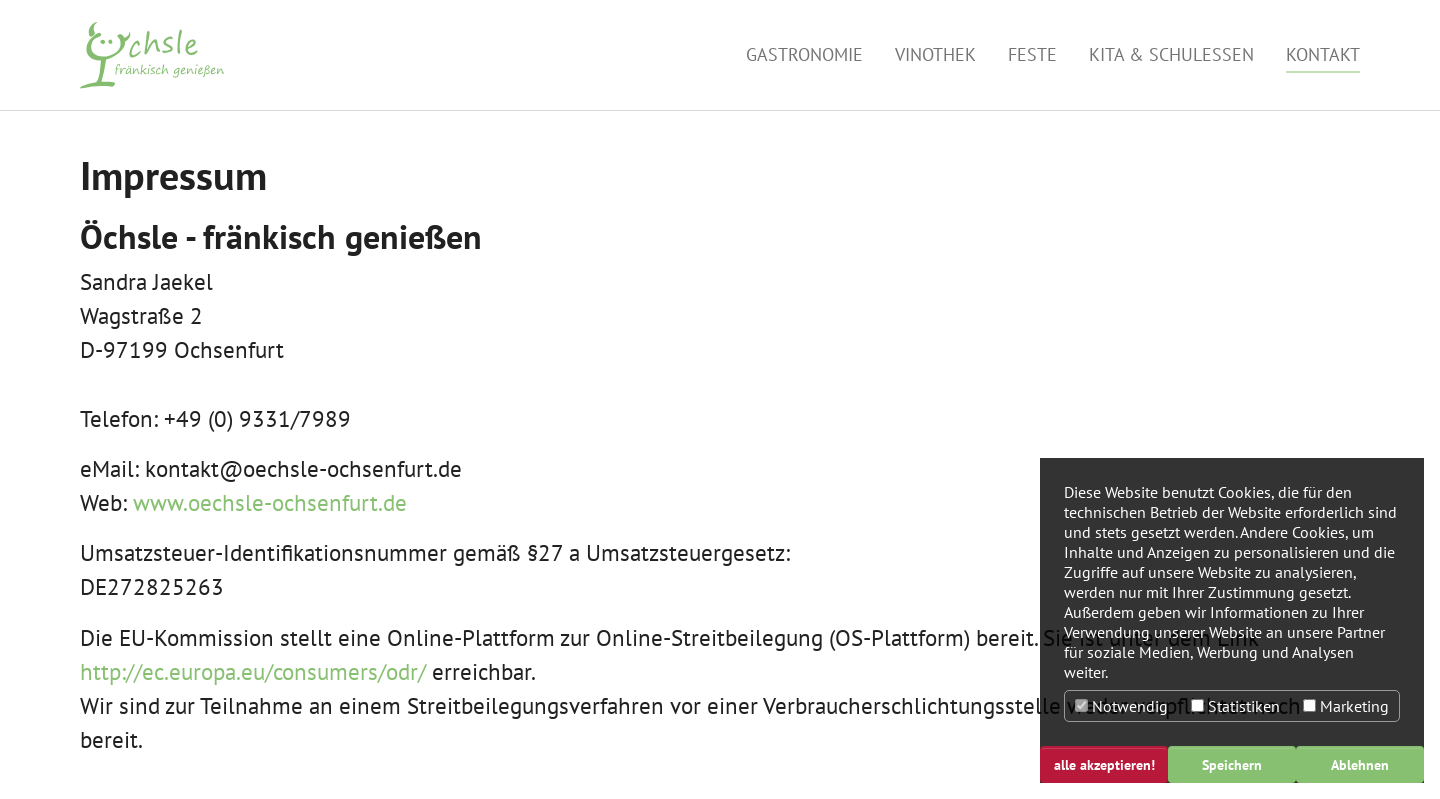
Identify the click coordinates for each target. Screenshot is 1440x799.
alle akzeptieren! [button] (1104, 764)
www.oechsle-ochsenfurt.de (270, 502)
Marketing (1346, 706)
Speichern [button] (1232, 764)
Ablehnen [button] (1360, 764)
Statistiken (1235, 706)
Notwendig (1121, 706)
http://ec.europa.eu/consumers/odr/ (253, 671)
